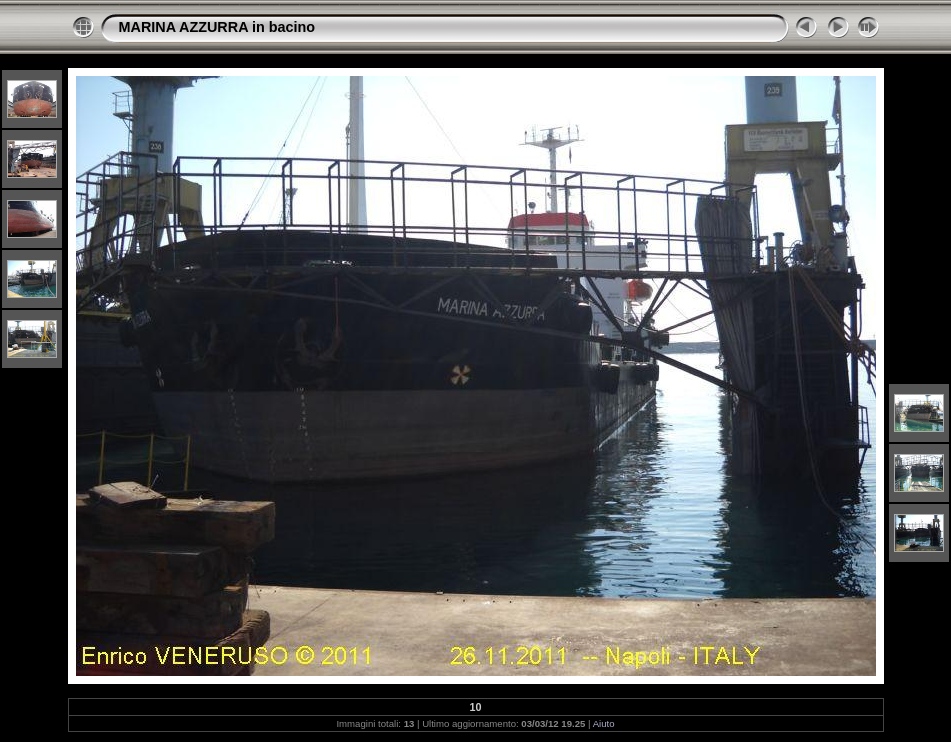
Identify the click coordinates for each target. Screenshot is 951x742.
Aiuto (604, 723)
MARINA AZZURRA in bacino (217, 27)
